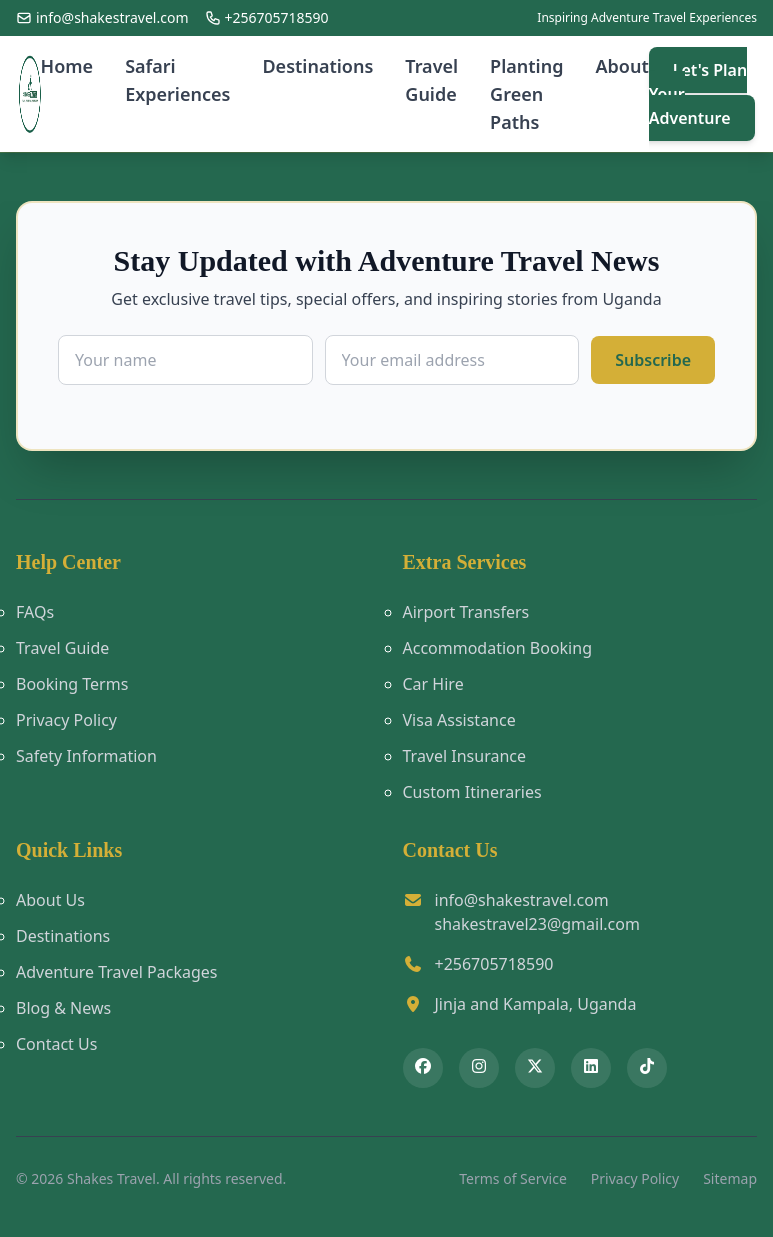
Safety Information (86, 756)
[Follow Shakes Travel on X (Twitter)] (535, 1068)
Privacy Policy (66, 720)
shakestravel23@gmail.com (537, 924)
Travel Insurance (465, 756)
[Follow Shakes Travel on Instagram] (479, 1068)
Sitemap (730, 1178)
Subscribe (653, 360)
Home (67, 66)
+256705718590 (494, 964)
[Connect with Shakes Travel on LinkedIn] (591, 1068)
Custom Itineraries (472, 792)
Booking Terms (72, 684)
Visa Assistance (459, 720)
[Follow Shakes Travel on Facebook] (423, 1068)
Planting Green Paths (526, 94)
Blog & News (63, 1008)
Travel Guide (431, 80)
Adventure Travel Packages (116, 972)
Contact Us (56, 1044)
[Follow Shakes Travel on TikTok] (647, 1068)
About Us (50, 900)
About (621, 66)
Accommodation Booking (497, 648)
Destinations (317, 66)
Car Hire (433, 684)
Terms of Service (513, 1178)
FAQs (35, 612)
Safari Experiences (177, 80)
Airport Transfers (466, 612)
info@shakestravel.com (522, 900)
